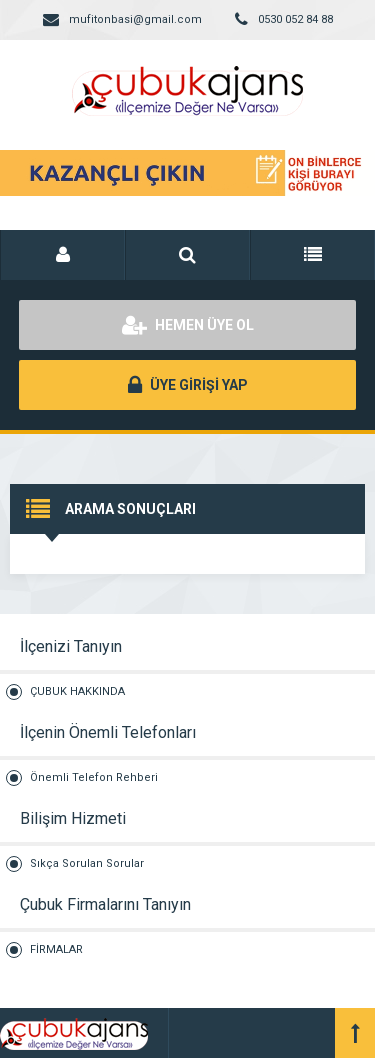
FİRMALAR (56, 949)
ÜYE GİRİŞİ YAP (188, 385)
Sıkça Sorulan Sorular (87, 863)
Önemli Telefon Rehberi (94, 777)
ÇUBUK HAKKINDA (77, 691)
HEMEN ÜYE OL (188, 325)
